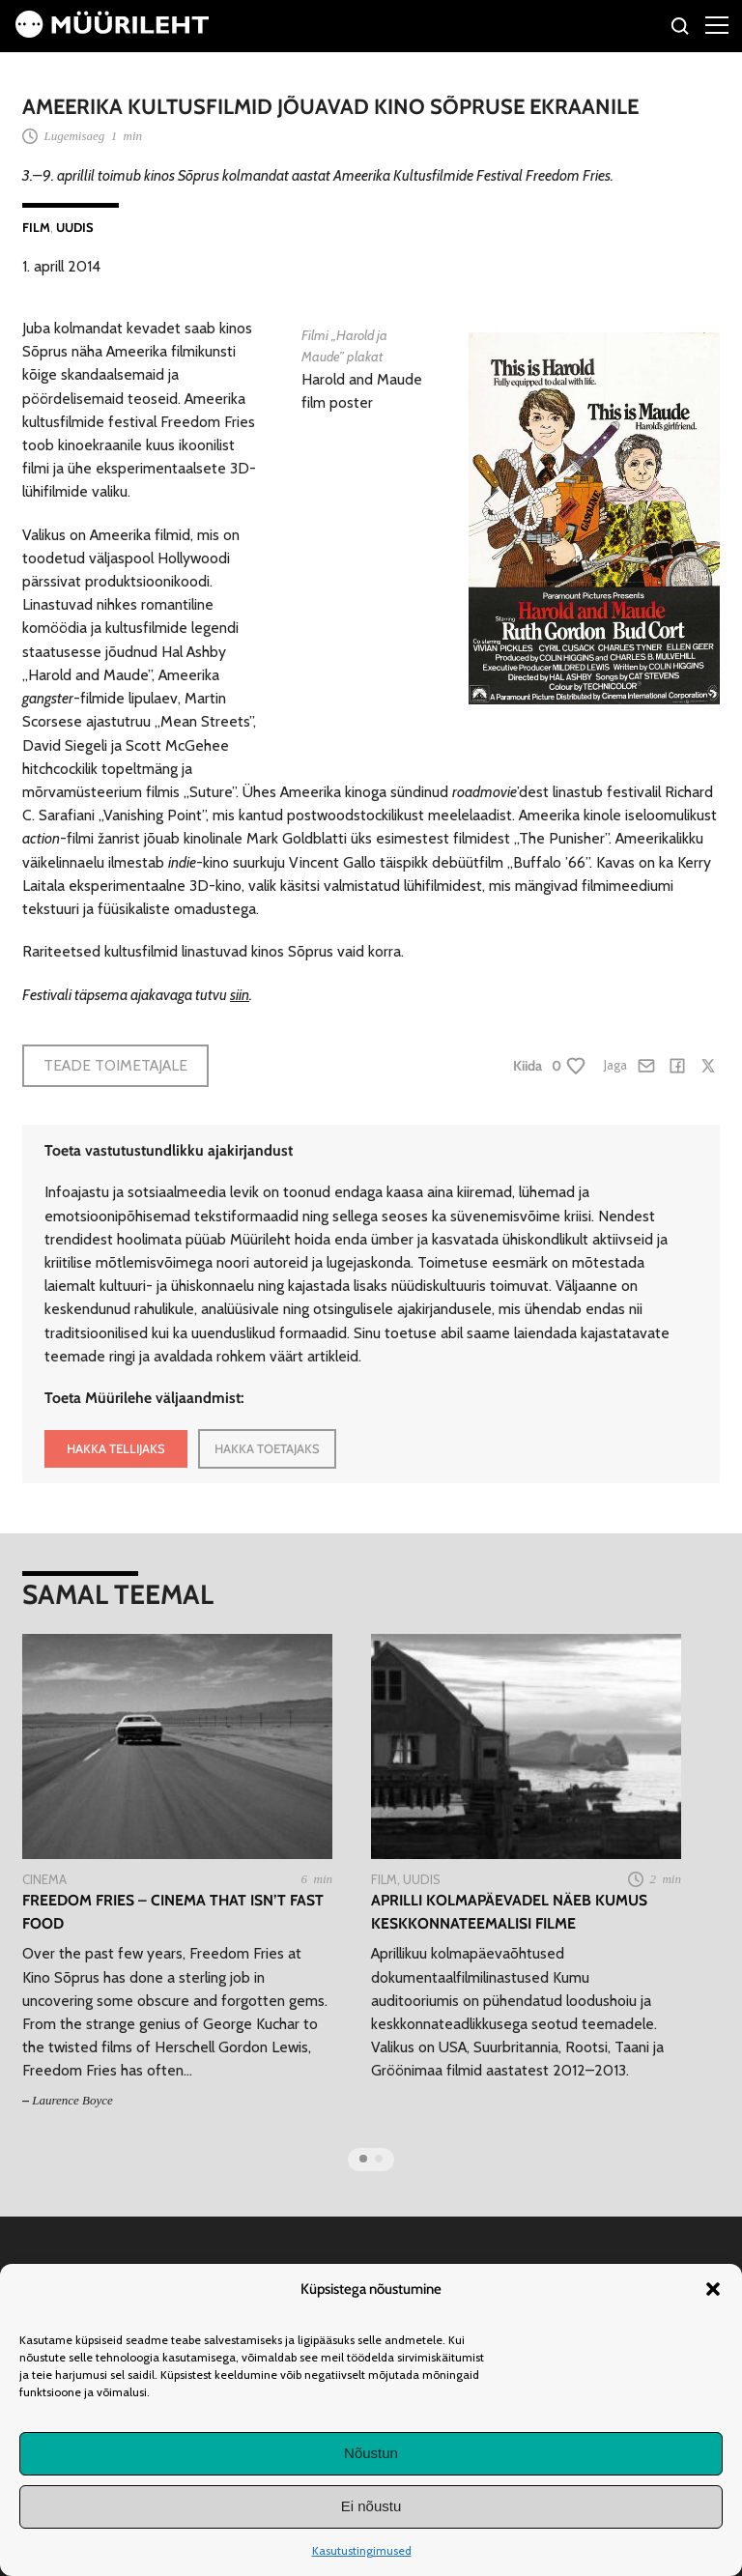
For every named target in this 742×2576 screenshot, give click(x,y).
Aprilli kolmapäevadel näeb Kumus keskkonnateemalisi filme (509, 1911)
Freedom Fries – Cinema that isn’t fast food (173, 1911)
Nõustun (371, 2453)
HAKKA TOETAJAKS (267, 1448)
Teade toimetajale (115, 1065)
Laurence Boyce (72, 2100)
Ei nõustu (371, 2506)
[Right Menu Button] (716, 24)
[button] (713, 2289)
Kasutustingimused (362, 2550)
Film (36, 227)
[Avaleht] (112, 32)
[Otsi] (681, 28)
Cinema (44, 1879)
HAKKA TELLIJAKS (116, 1448)
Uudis (75, 227)
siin (239, 995)
